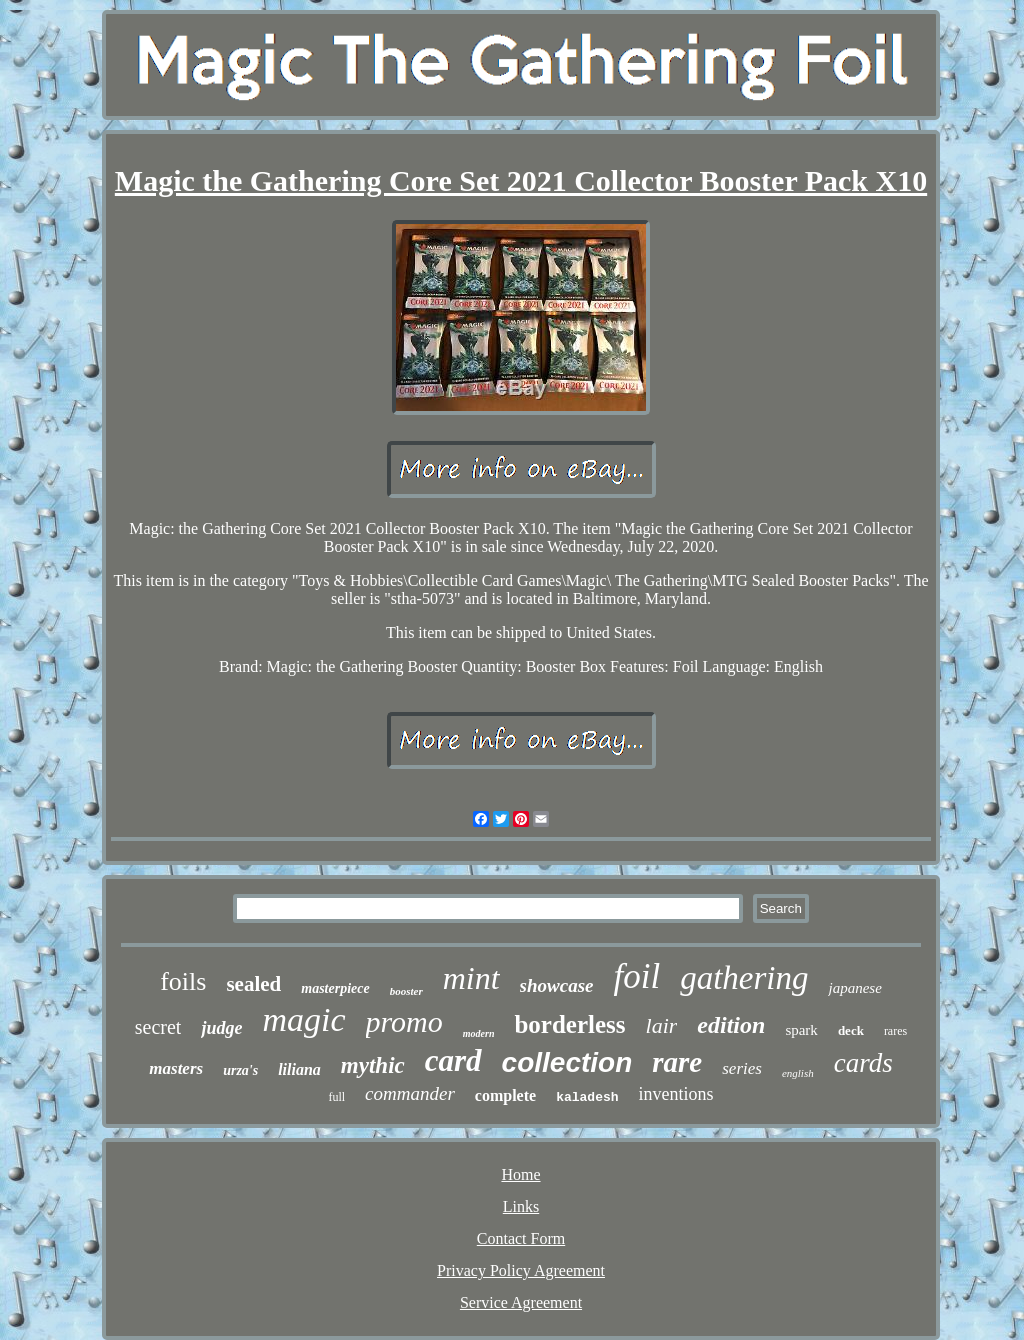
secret (158, 1027)
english (798, 1073)
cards (863, 1063)
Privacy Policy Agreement (521, 1270)
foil (636, 976)
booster (406, 991)
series (742, 1068)
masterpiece (335, 988)
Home (520, 1174)
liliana (299, 1069)
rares (895, 1031)
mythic (373, 1065)
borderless (569, 1024)
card (453, 1060)
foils (183, 981)
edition (731, 1025)
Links (521, 1206)
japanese (854, 988)
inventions (676, 1094)
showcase (557, 985)
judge (221, 1028)
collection (567, 1062)
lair (662, 1025)
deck (851, 1030)
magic (303, 1019)
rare (677, 1062)
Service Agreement (521, 1302)
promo (404, 1021)
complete (505, 1095)
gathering (744, 978)
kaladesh (587, 1097)
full (336, 1097)
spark (801, 1030)
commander (410, 1093)
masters (176, 1068)
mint (471, 978)
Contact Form (521, 1238)
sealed (253, 984)
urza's (240, 1070)
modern (479, 1033)
